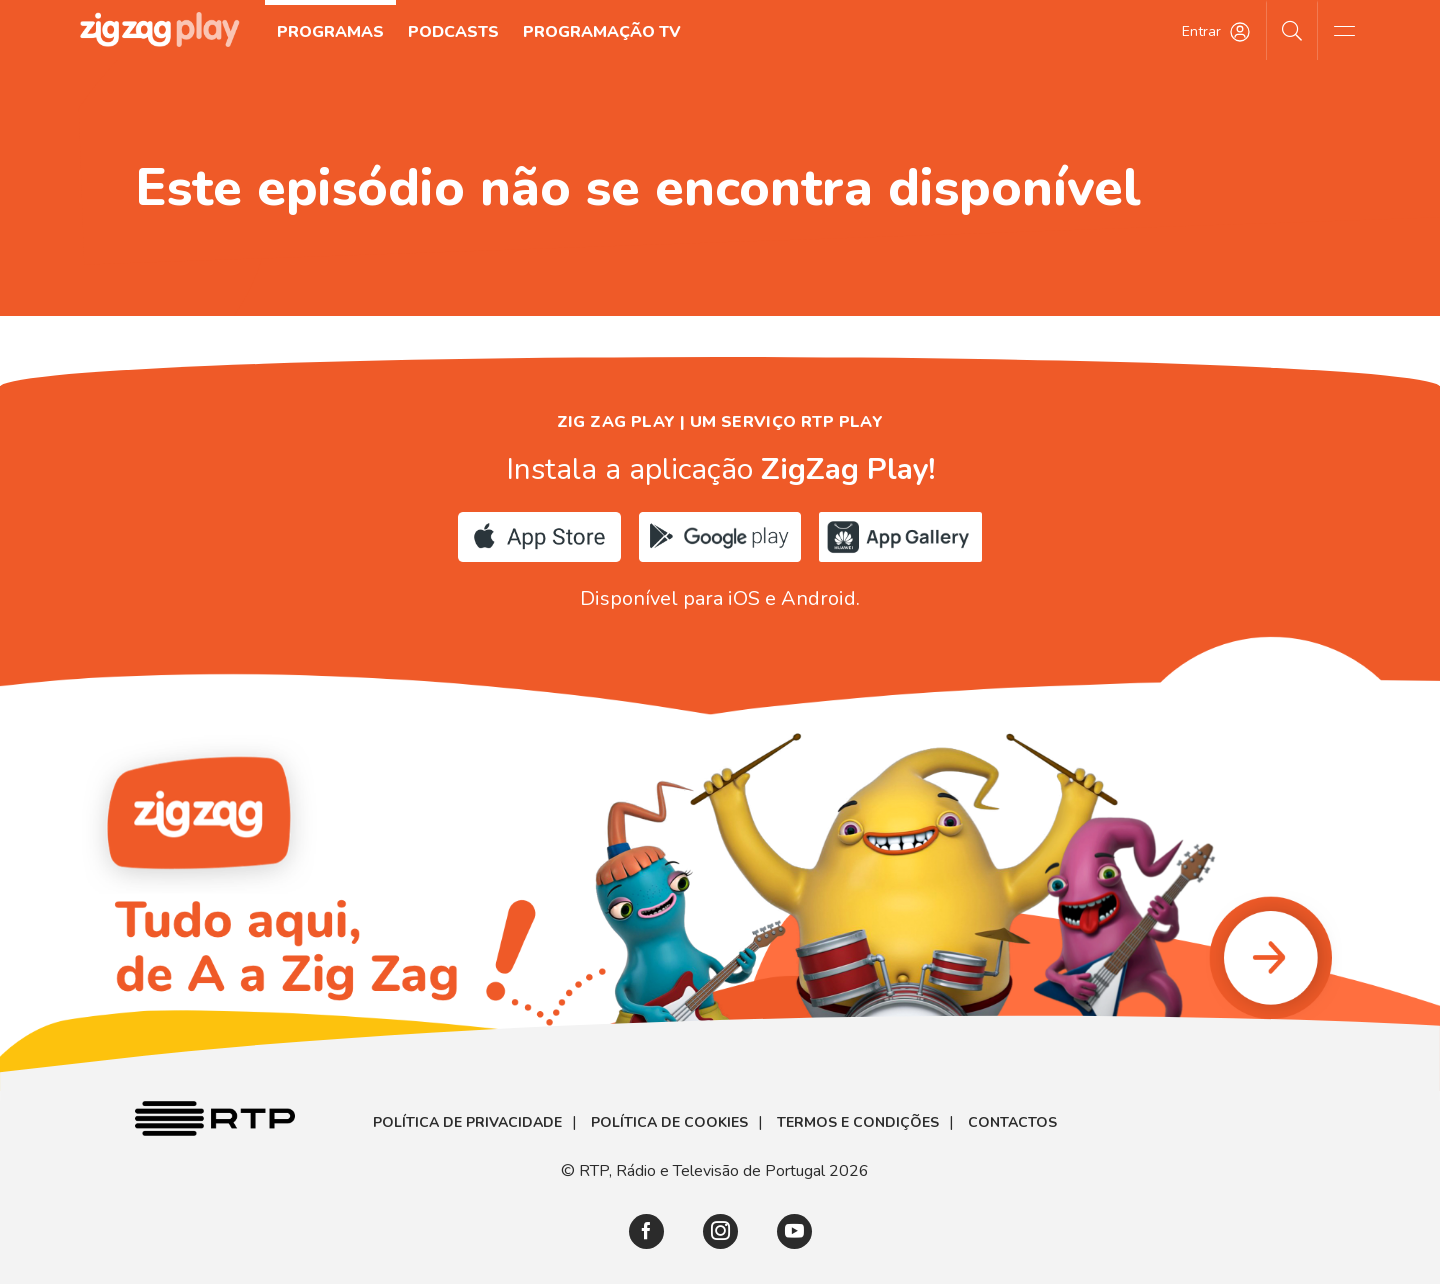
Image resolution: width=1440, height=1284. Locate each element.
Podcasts (453, 32)
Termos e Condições (858, 1123)
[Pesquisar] (1292, 30)
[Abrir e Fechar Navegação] (1344, 30)
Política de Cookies (669, 1123)
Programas (330, 32)
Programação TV (602, 32)
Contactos (1012, 1123)
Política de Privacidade (467, 1123)
